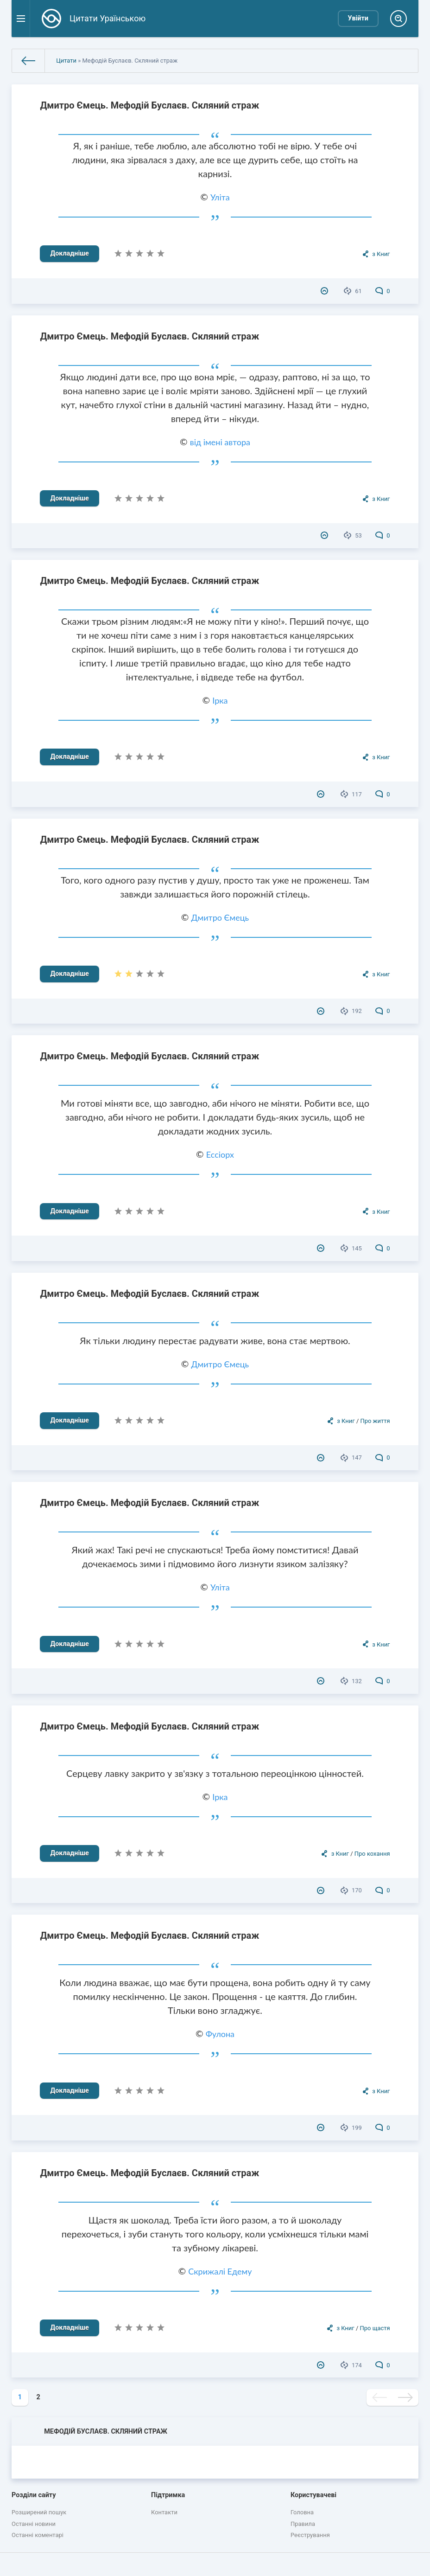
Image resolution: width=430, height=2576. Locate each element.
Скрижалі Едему (220, 2271)
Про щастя (375, 2328)
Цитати (66, 60)
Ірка (220, 700)
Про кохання (372, 1853)
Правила (303, 2523)
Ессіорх (220, 1154)
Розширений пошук (39, 2512)
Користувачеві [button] (313, 2495)
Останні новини (34, 2523)
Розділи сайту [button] (34, 2495)
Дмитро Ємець (220, 917)
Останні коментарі (37, 2534)
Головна (302, 2512)
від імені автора (220, 442)
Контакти (164, 2512)
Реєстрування (310, 2534)
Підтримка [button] (168, 2495)
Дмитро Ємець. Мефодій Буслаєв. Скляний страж (149, 105)
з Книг (381, 253)
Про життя (375, 1420)
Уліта (220, 197)
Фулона (220, 2034)
